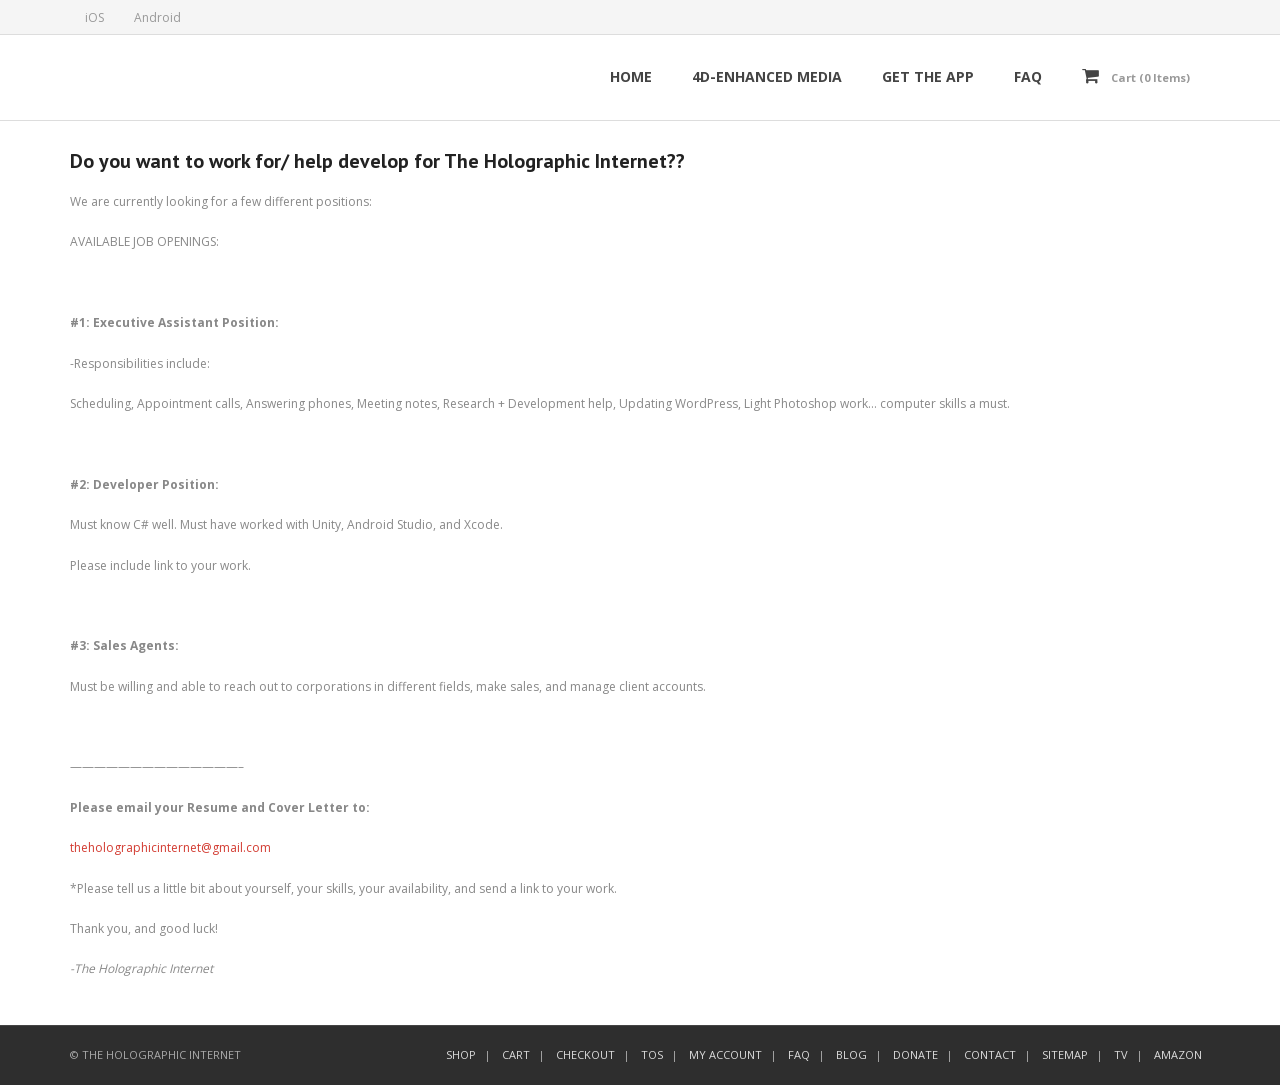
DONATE (915, 1054)
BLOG (851, 1054)
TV (1121, 1054)
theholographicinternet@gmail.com (170, 847)
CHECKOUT (585, 1054)
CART (516, 1054)
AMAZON (1178, 1054)
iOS (94, 17)
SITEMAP (1065, 1054)
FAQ (799, 1054)
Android (157, 17)
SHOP (461, 1054)
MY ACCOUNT (725, 1054)
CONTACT (990, 1054)
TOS (652, 1054)
